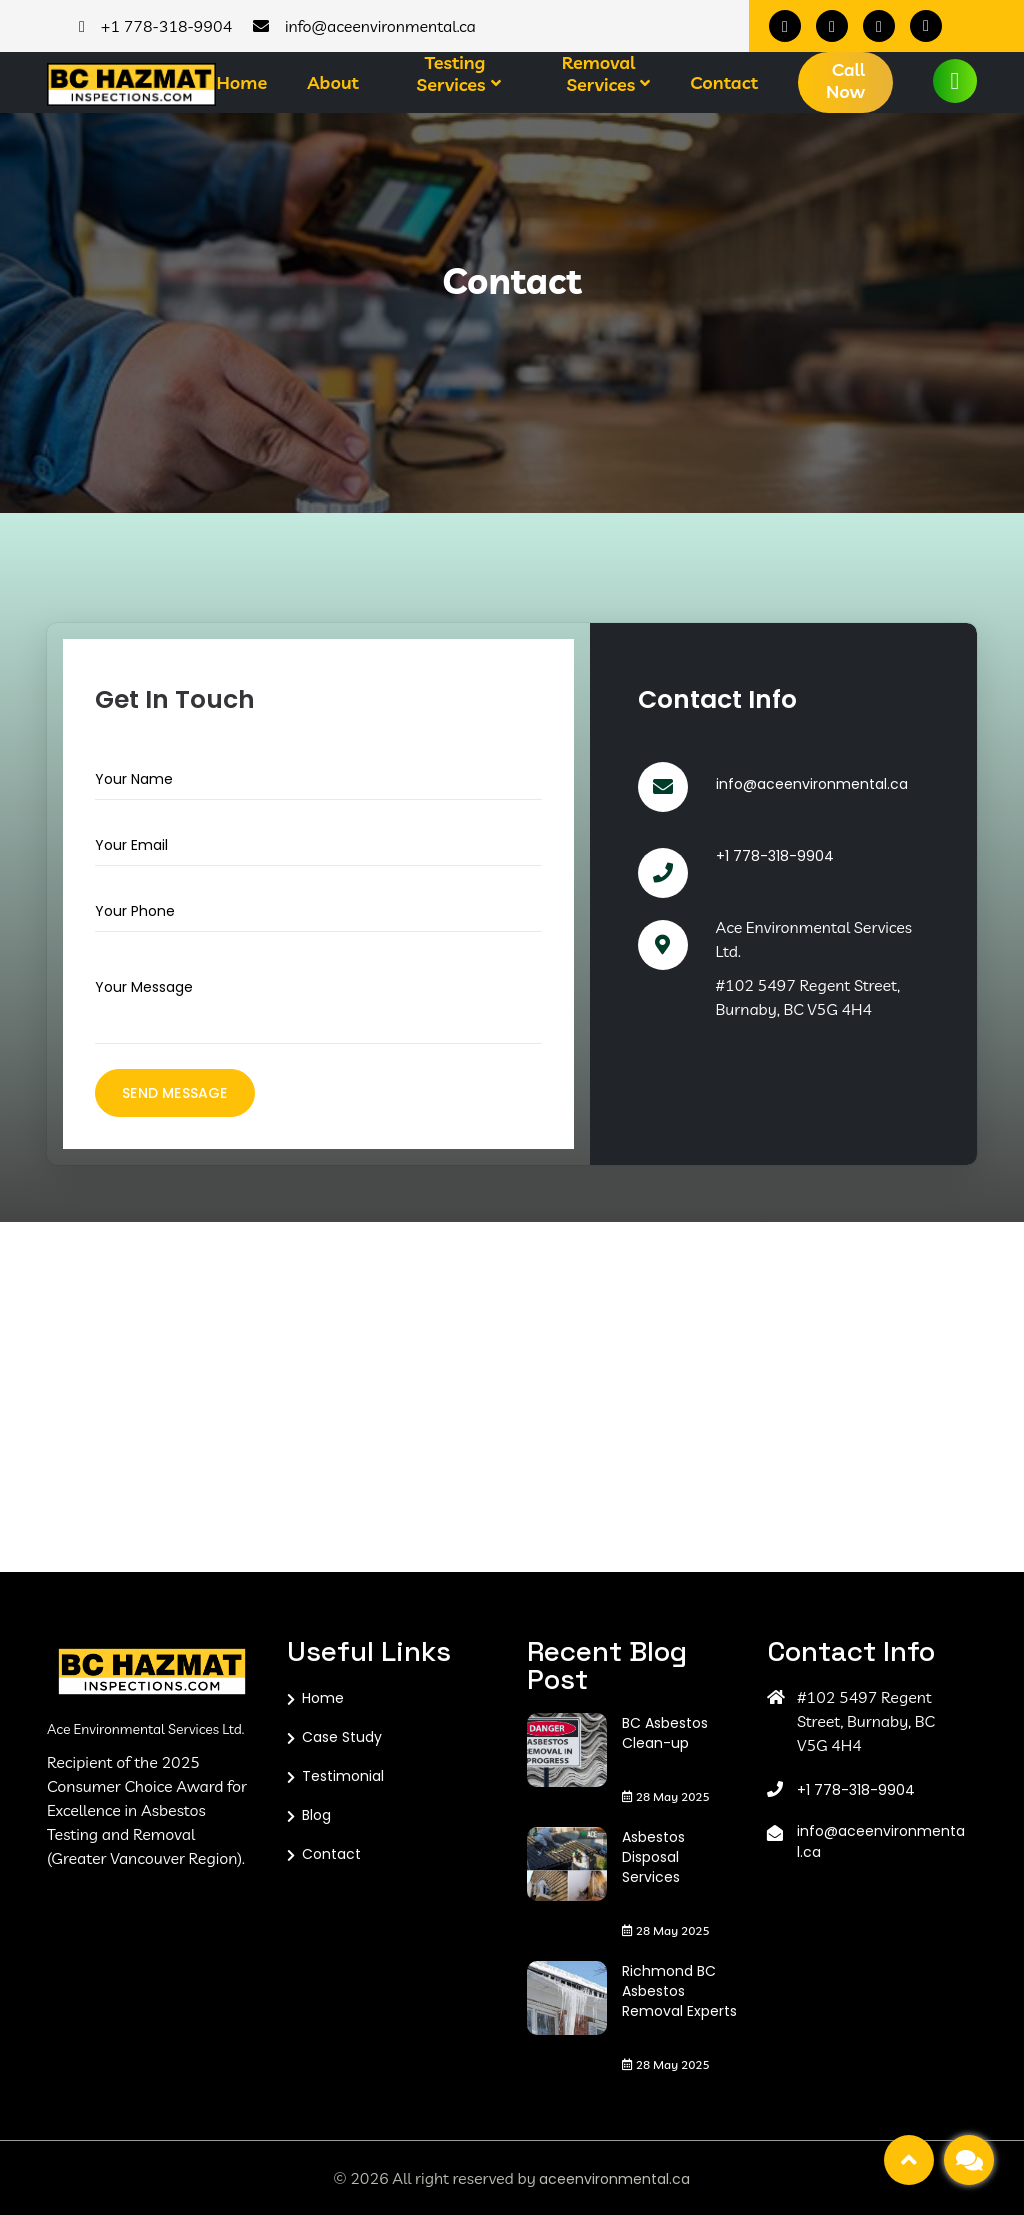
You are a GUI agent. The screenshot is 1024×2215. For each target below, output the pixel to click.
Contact (724, 83)
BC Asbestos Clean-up (665, 1733)
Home (241, 83)
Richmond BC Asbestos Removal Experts (679, 1991)
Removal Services (598, 74)
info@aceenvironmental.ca (812, 784)
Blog (316, 1815)
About (333, 83)
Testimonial (343, 1776)
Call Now (845, 80)
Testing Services (451, 74)
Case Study (342, 1737)
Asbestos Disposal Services (653, 1857)
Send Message (174, 1093)
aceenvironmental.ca (614, 2179)
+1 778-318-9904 (775, 856)
